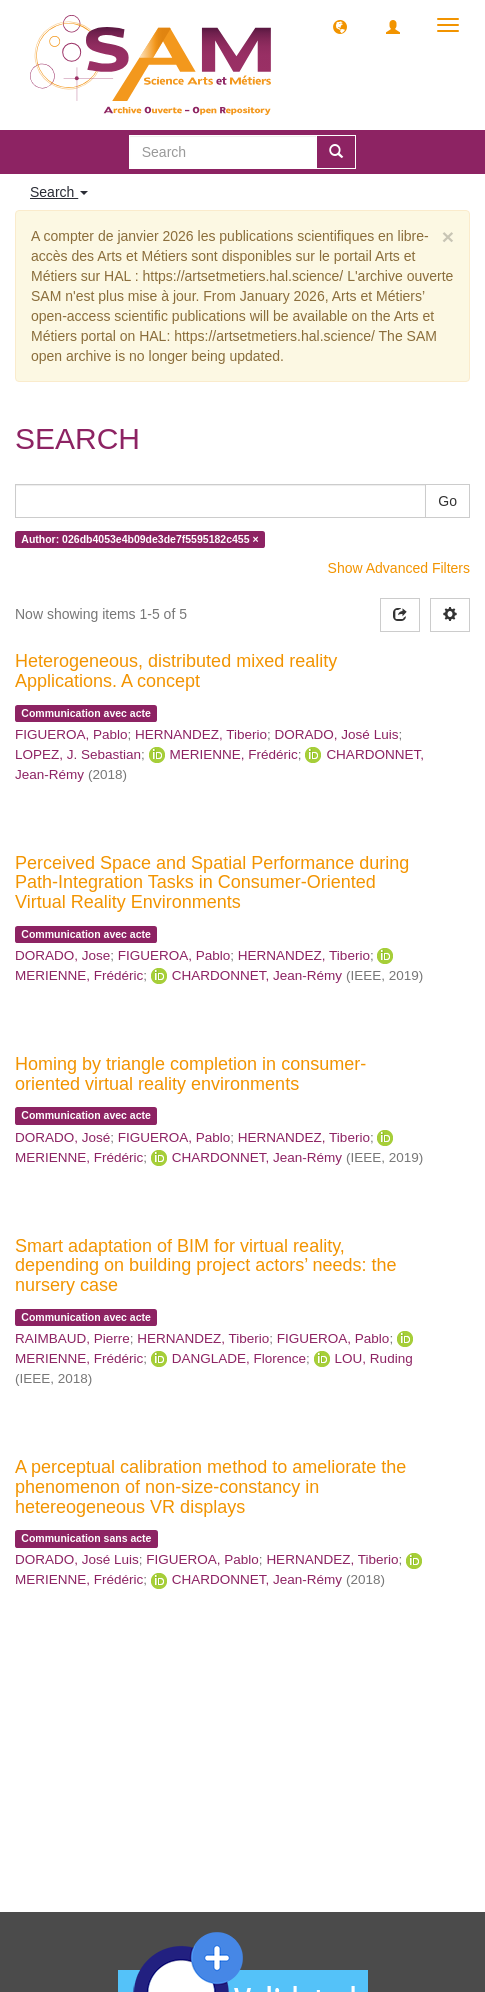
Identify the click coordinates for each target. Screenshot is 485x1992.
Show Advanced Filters (399, 568)
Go (447, 501)
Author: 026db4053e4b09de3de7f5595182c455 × (139, 539)
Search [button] (59, 192)
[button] (340, 26)
